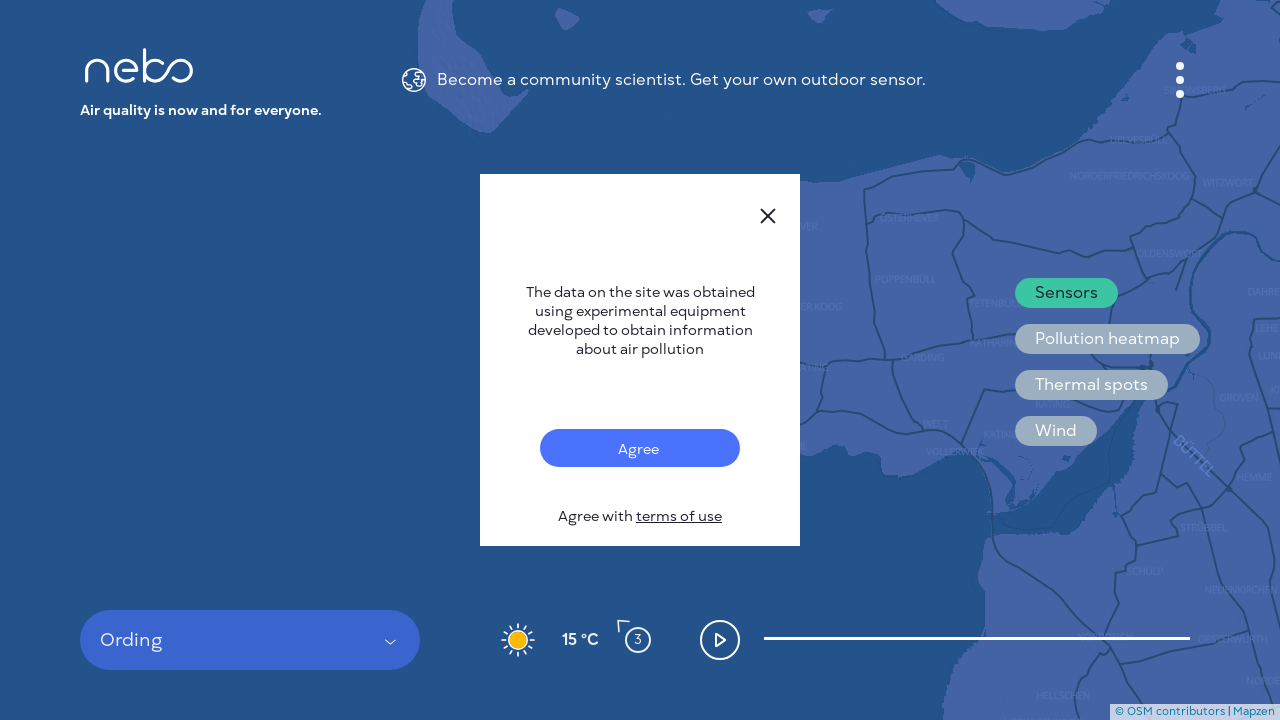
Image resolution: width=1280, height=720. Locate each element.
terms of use (679, 516)
